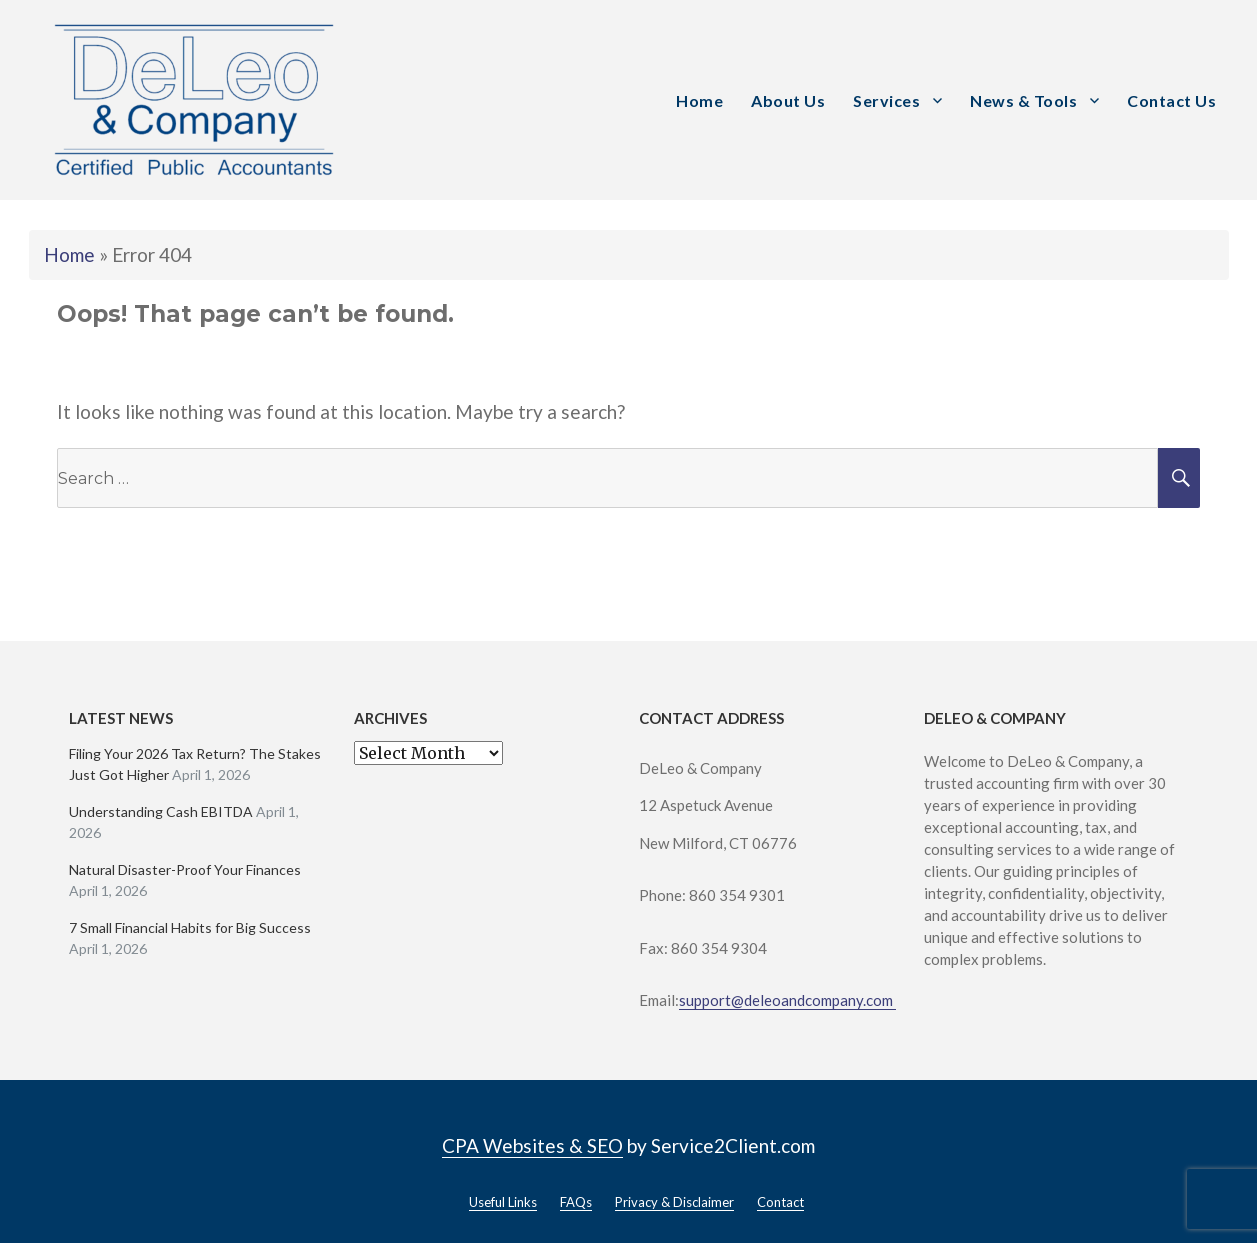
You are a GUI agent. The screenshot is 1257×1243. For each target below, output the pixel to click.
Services (886, 100)
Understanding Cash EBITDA (161, 811)
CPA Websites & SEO (532, 1145)
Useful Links (503, 1202)
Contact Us (1171, 100)
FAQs (576, 1202)
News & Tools (1023, 100)
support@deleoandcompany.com (787, 1000)
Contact (780, 1202)
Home (699, 100)
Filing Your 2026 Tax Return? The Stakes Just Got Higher (195, 764)
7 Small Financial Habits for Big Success (190, 927)
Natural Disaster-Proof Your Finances (185, 869)
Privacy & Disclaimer (674, 1202)
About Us (788, 100)
